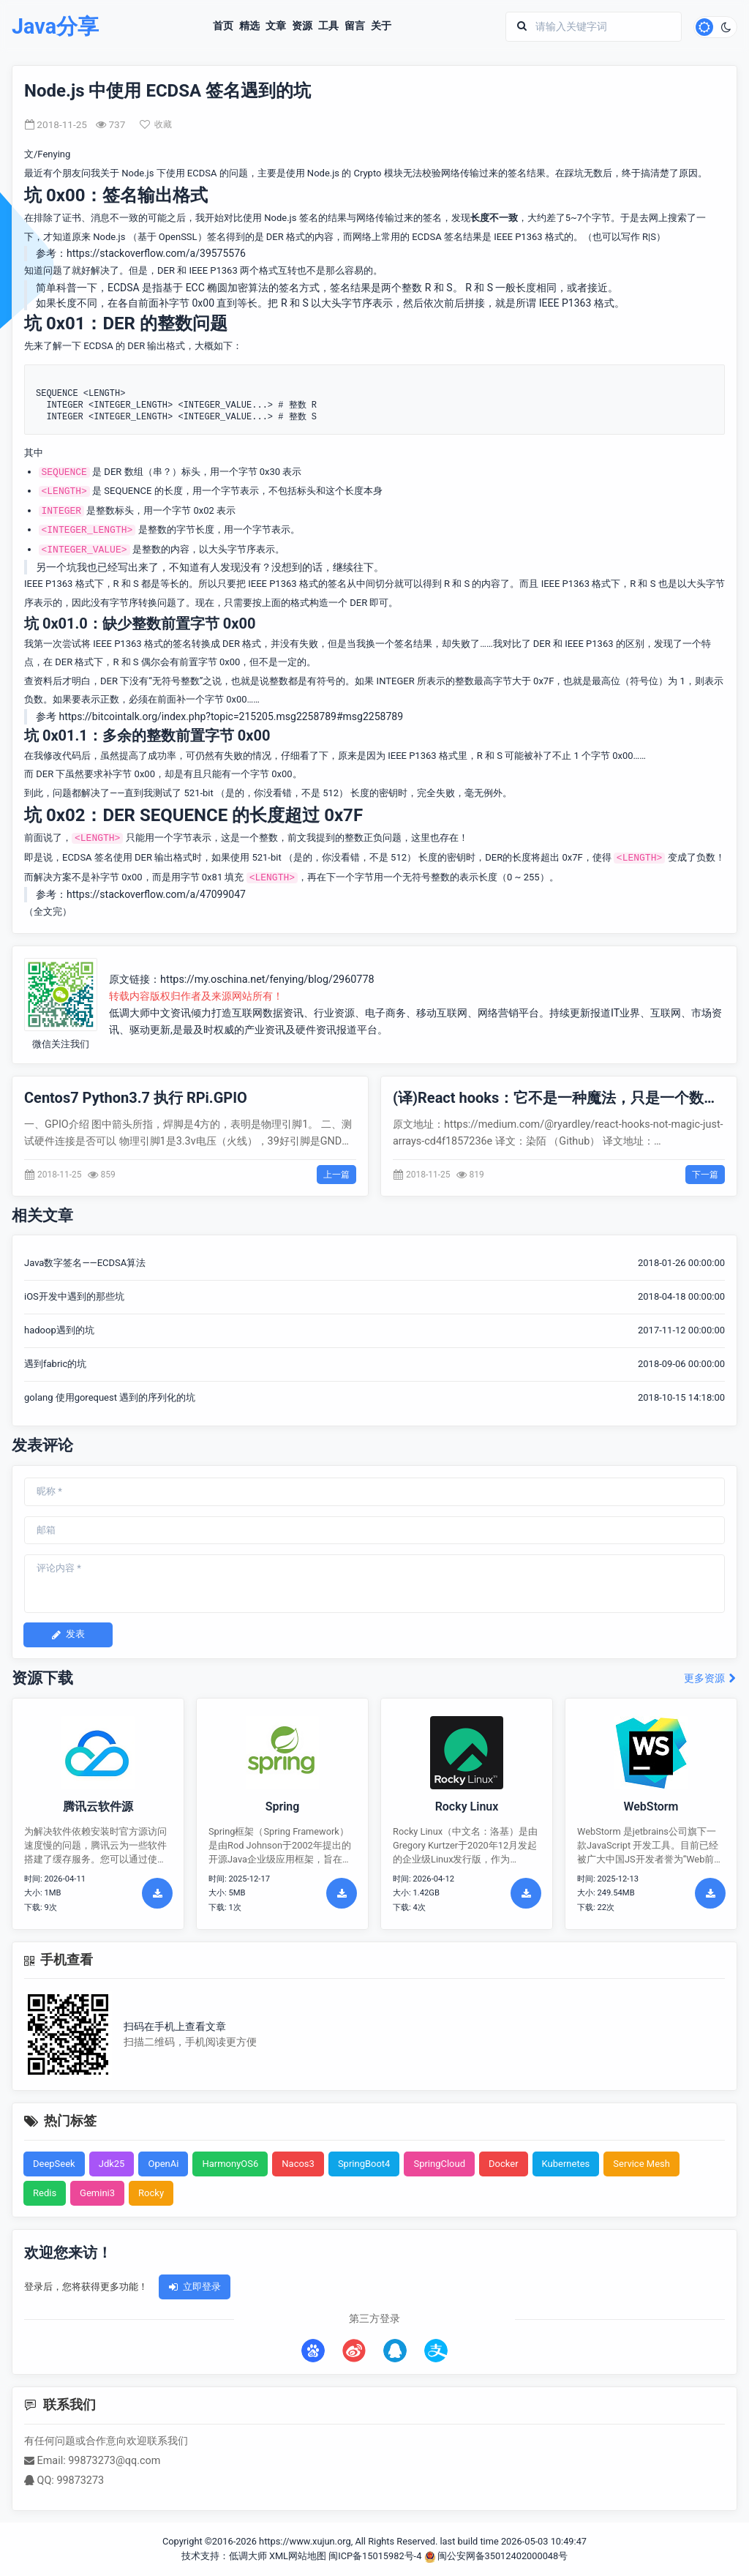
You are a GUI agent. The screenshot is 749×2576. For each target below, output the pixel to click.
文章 (276, 26)
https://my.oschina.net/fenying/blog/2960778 (267, 979)
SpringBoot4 (364, 2163)
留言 (355, 26)
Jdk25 (112, 2163)
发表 (68, 1633)
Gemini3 (97, 2192)
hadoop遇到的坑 (59, 1330)
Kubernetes (566, 2163)
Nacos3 (298, 2163)
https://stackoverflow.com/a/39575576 (156, 253)
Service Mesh (641, 2163)
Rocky (151, 2192)
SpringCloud (439, 2163)
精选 (249, 26)
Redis (44, 2192)
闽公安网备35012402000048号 (496, 2555)
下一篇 (705, 1174)
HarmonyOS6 (230, 2163)
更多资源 (710, 1678)
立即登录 (194, 2286)
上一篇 (336, 1174)
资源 (302, 26)
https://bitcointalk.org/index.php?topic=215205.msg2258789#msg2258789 (231, 716)
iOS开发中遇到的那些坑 (74, 1296)
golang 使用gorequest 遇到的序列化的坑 (109, 1397)
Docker (504, 2163)
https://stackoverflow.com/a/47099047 (156, 894)
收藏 (156, 124)
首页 (223, 26)
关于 (381, 26)
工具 (328, 26)
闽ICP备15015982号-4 (374, 2555)
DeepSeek (54, 2163)
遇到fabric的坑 (55, 1363)
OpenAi (163, 2163)
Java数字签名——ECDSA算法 (85, 1262)
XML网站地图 (297, 2555)
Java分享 (55, 26)
